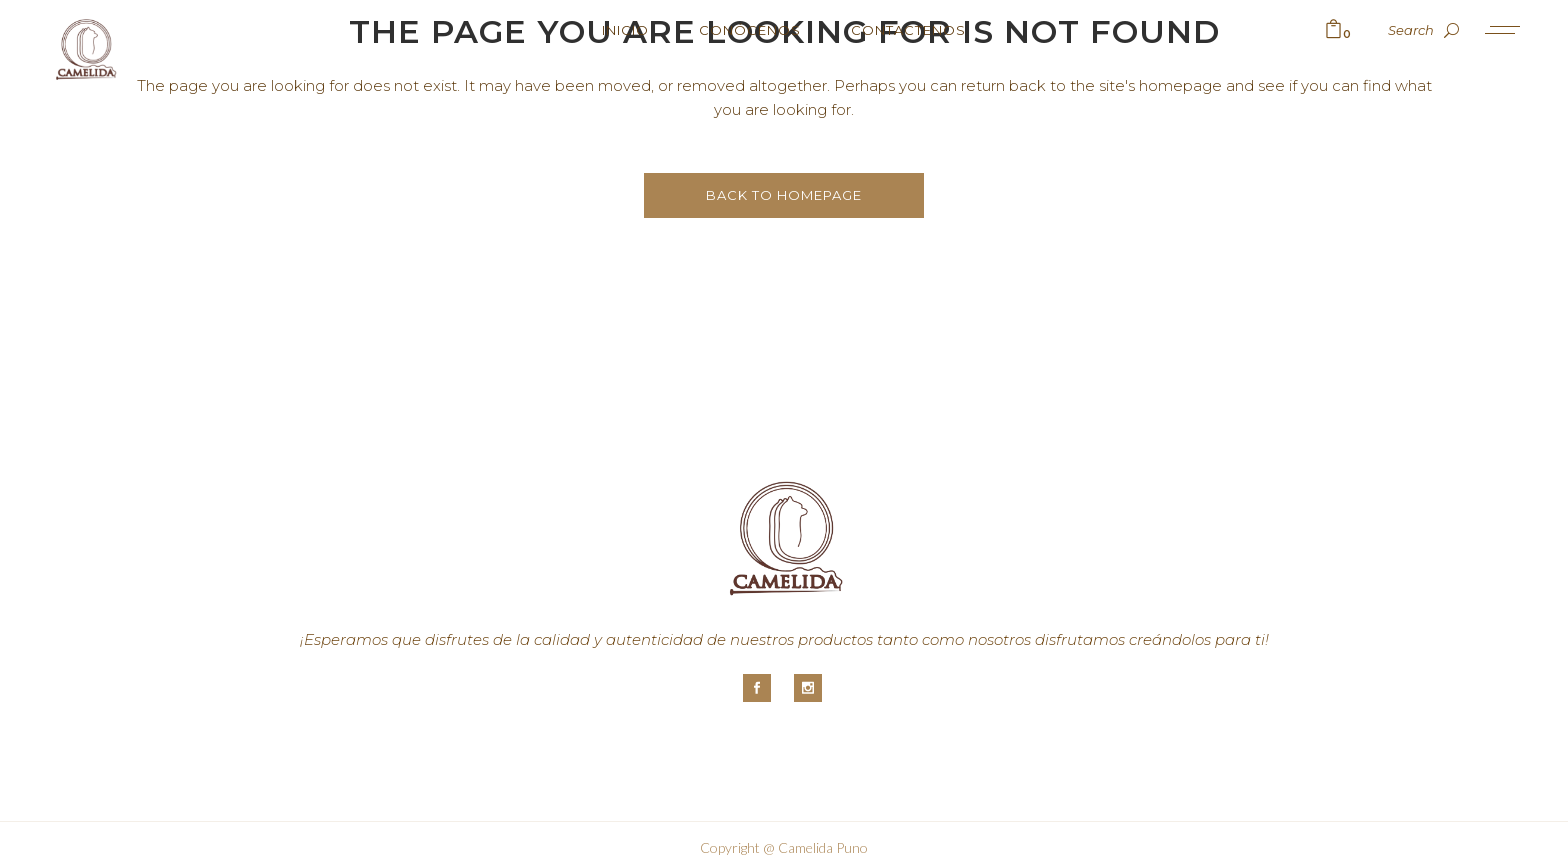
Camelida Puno (823, 847)
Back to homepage (784, 195)
